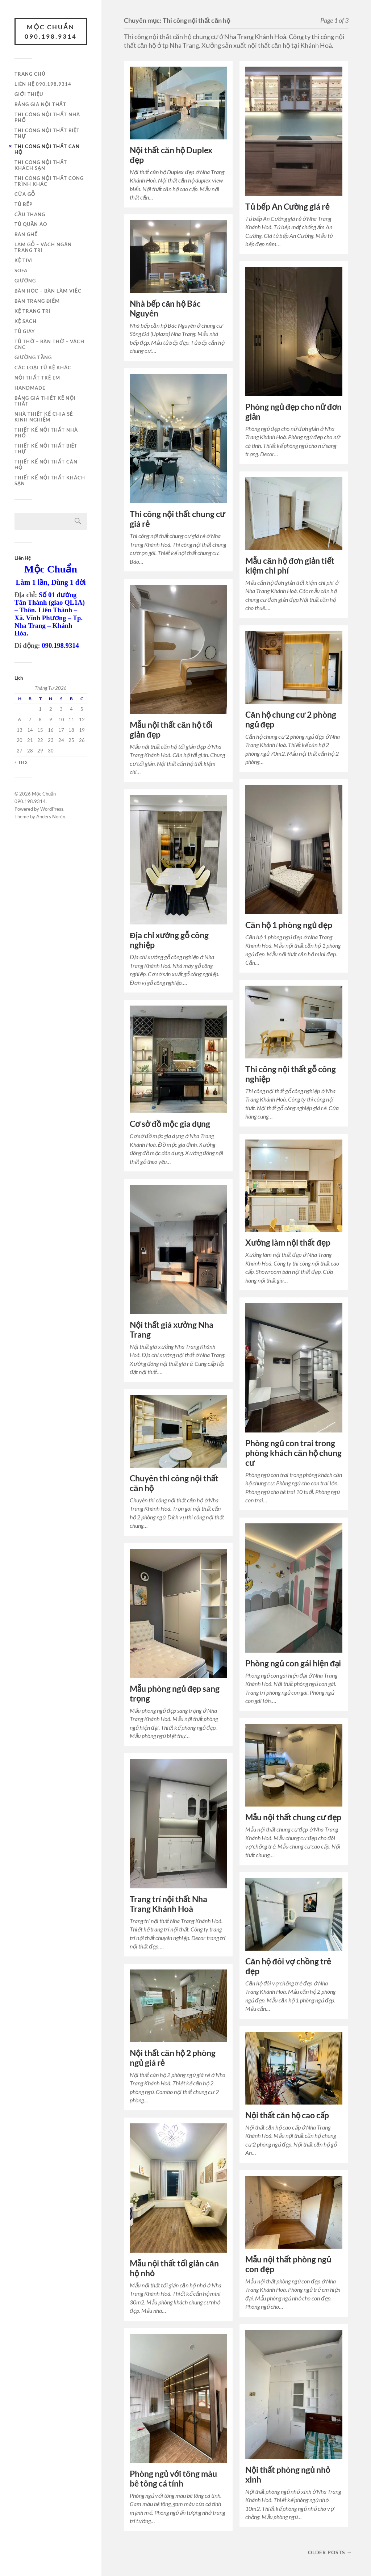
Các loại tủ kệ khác (42, 367)
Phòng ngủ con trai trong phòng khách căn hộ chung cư (293, 1453)
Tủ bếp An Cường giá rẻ (287, 206)
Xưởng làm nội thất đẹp (287, 1242)
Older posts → (330, 2552)
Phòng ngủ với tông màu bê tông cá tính (173, 2478)
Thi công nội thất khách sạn (40, 165)
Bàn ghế (25, 234)
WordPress (51, 809)
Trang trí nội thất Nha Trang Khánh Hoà (168, 1904)
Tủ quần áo (30, 224)
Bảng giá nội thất (40, 104)
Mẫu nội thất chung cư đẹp (293, 1817)
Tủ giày (24, 331)
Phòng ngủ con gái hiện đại (293, 1663)
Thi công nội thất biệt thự (47, 133)
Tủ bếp (23, 204)
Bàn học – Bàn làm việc (48, 291)
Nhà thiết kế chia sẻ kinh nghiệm (43, 417)
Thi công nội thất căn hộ (47, 149)
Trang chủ (29, 74)
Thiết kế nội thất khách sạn (49, 480)
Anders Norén (50, 816)
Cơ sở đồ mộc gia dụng (170, 1124)
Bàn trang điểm (37, 301)
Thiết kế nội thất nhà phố (46, 433)
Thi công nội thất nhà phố (47, 117)
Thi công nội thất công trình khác (49, 181)
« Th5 (21, 762)
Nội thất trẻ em (37, 378)
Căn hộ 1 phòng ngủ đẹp (288, 925)
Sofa (21, 270)
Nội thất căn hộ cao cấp (287, 2115)
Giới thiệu (28, 94)
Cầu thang (29, 214)
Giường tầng (33, 357)
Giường (25, 281)
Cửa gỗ (24, 194)
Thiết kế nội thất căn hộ (46, 464)
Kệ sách (25, 321)
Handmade (29, 388)
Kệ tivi (23, 260)
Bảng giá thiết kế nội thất (45, 401)
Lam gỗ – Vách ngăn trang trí (43, 247)
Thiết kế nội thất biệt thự (46, 448)
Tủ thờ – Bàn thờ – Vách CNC (49, 344)
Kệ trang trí (32, 311)
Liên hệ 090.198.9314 (42, 84)
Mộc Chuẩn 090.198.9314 (51, 31)
